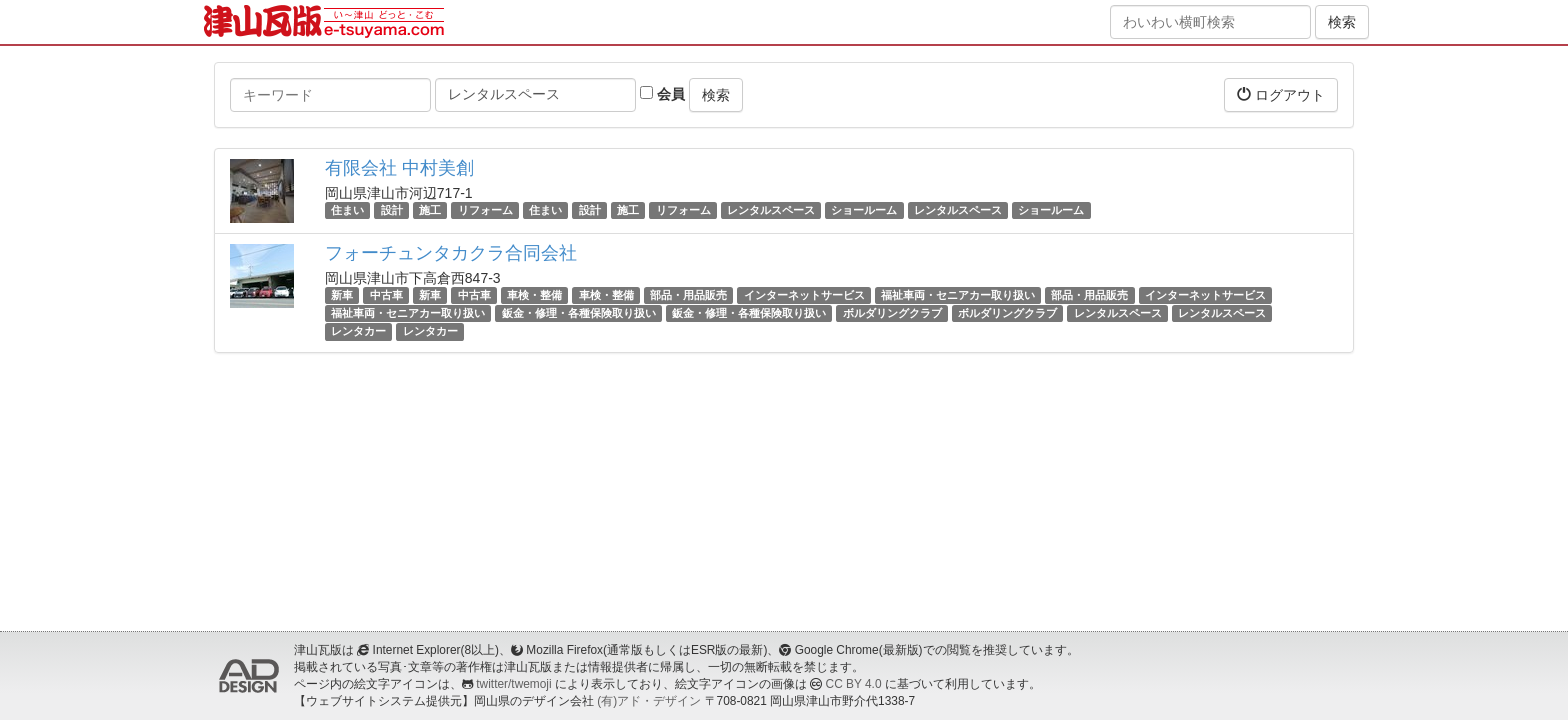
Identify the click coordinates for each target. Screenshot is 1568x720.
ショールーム (864, 210)
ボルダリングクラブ (892, 313)
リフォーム (485, 210)
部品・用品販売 (688, 295)
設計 (392, 210)
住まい (347, 210)
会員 (662, 94)
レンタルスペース (771, 210)
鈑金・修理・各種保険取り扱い (579, 313)
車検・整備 (534, 295)
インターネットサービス (804, 295)
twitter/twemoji (513, 684)
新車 (342, 295)
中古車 (386, 295)
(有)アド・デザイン (649, 701)
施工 (430, 210)
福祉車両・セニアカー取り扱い (958, 295)
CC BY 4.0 (854, 684)
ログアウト (1281, 94)
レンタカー (358, 331)
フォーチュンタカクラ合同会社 (451, 253)
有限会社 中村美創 (399, 168)
